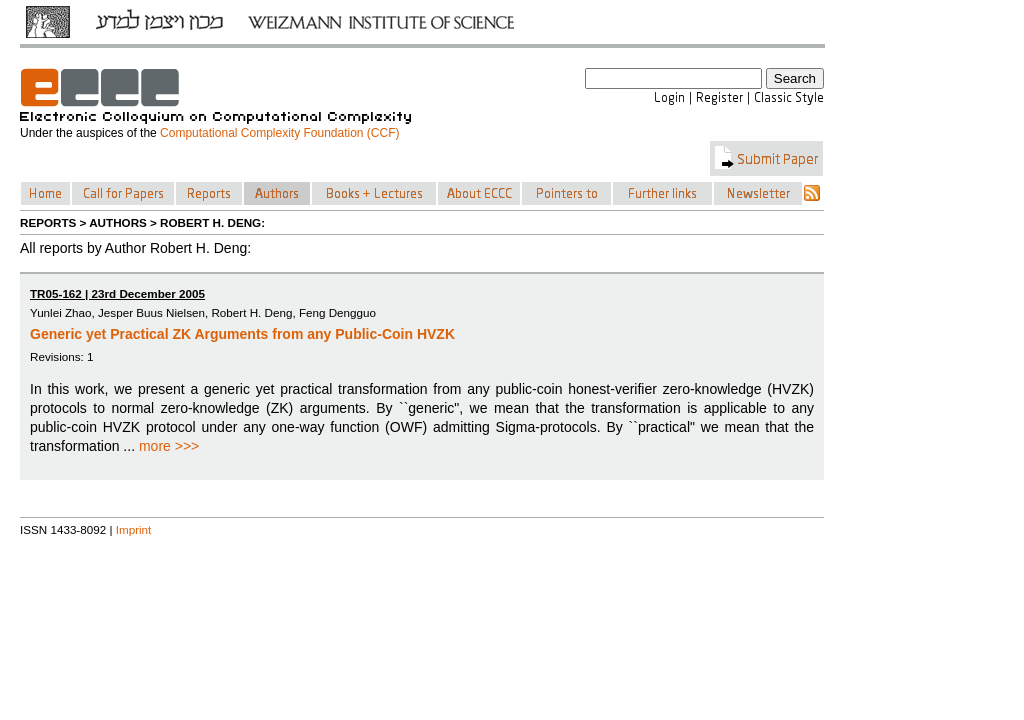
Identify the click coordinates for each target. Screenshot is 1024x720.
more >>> (169, 446)
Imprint (134, 529)
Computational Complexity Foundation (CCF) (279, 133)
